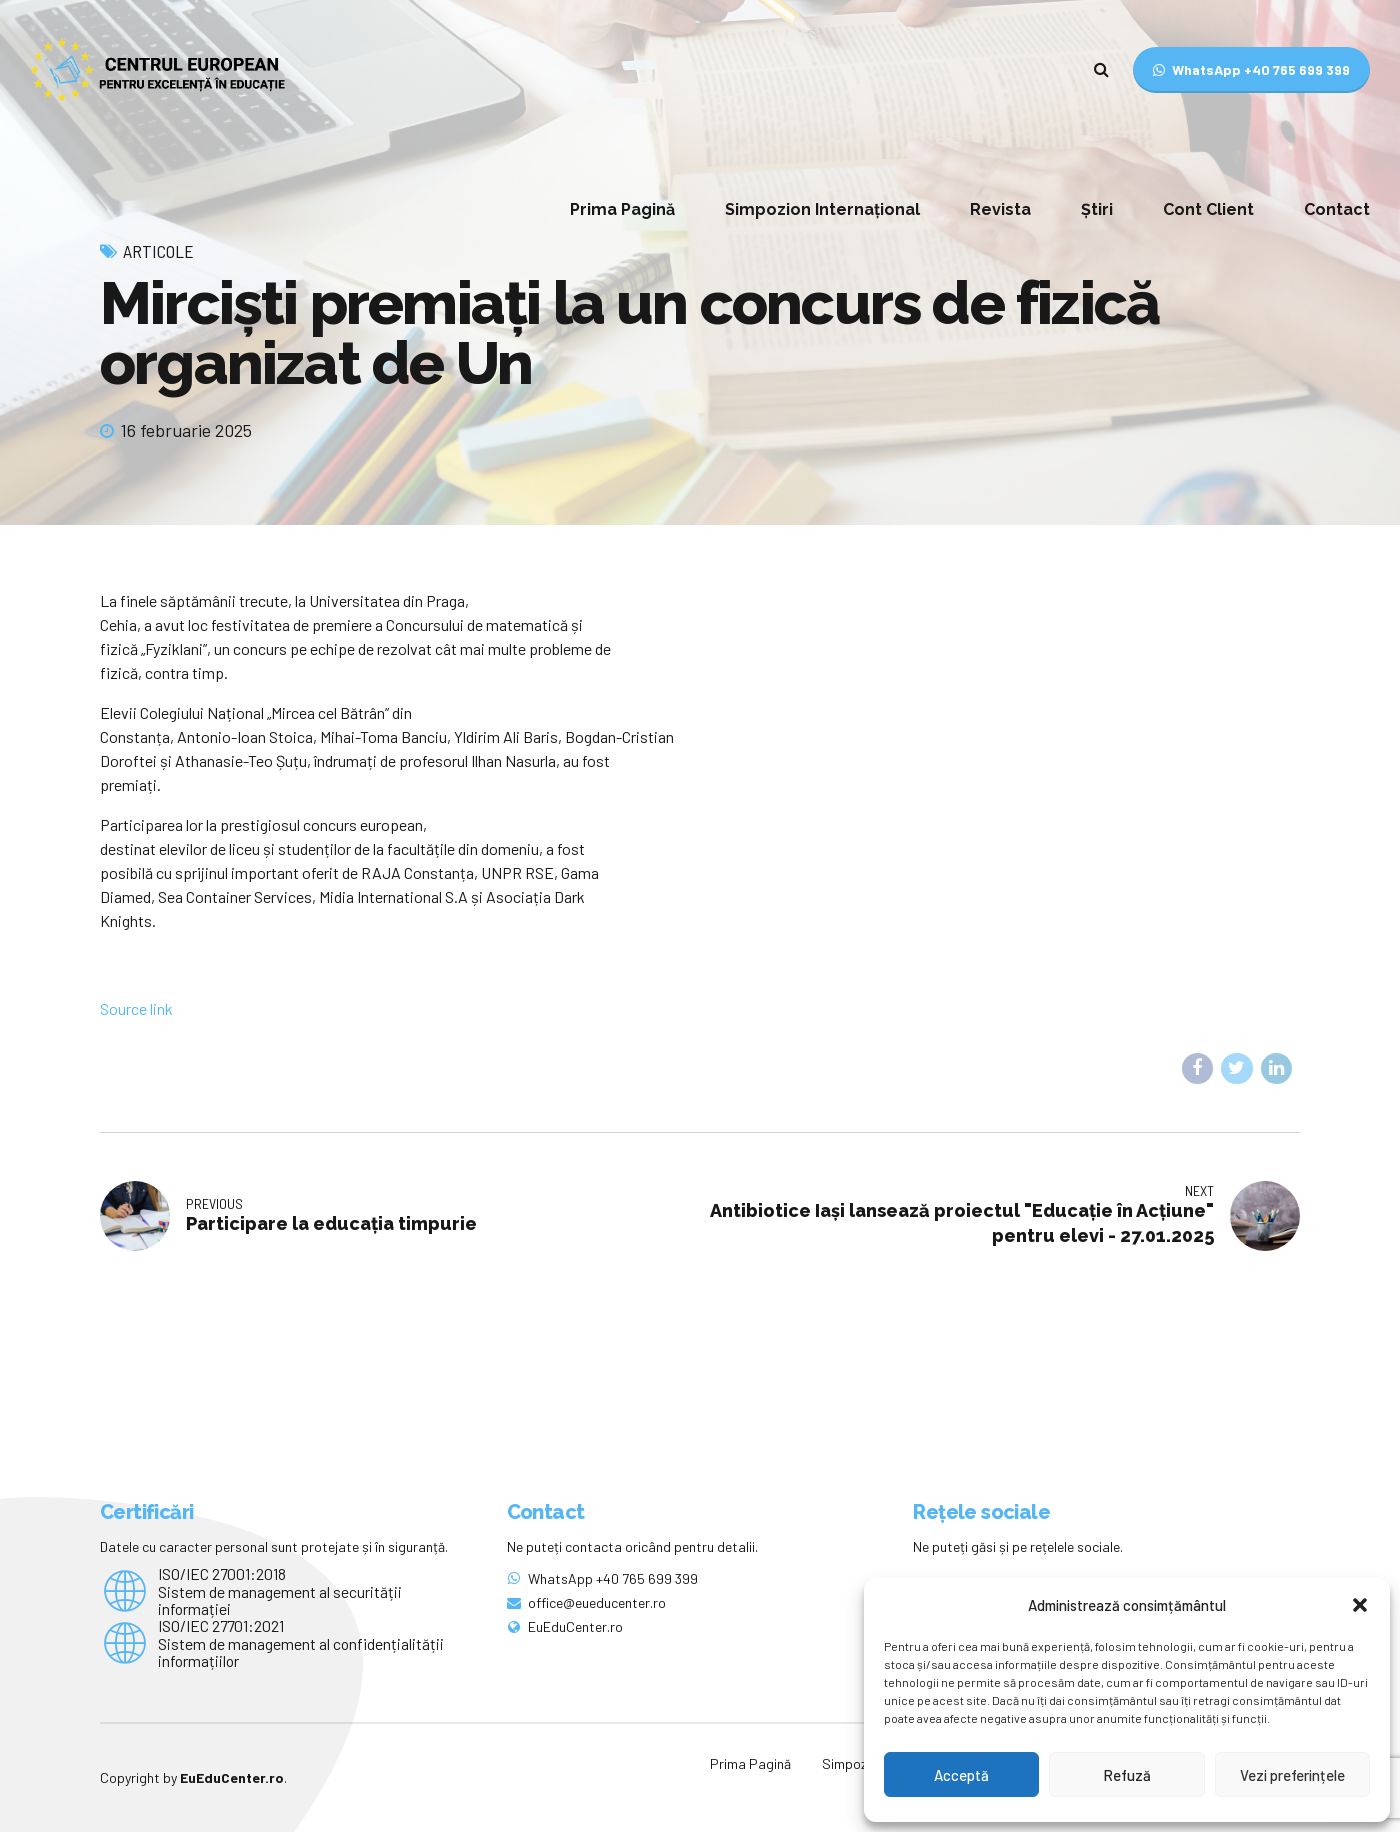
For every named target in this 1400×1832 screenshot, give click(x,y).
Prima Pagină (622, 209)
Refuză (1127, 1775)
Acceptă (961, 1775)
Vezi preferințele (1292, 1775)
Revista (1000, 209)
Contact (1337, 209)
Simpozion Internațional (822, 209)
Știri (1097, 209)
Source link (136, 1008)
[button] (1360, 1605)
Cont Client (1208, 209)
